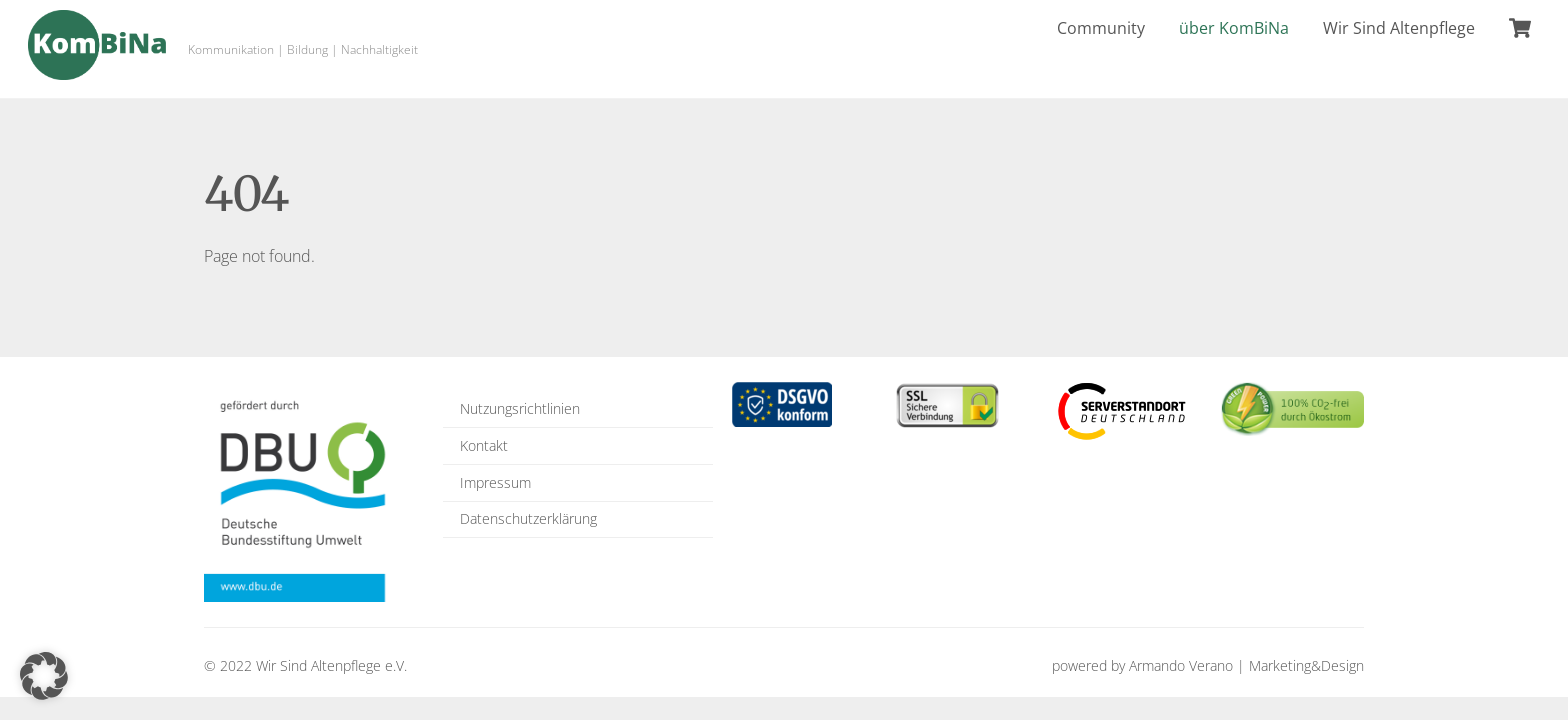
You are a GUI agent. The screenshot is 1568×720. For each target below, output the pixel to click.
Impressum (495, 482)
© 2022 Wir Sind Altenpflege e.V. (305, 665)
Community (1101, 28)
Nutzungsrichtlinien (520, 408)
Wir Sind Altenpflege (1399, 28)
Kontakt (484, 445)
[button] (44, 676)
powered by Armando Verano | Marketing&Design (1208, 665)
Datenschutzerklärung (528, 518)
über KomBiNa (1234, 28)
